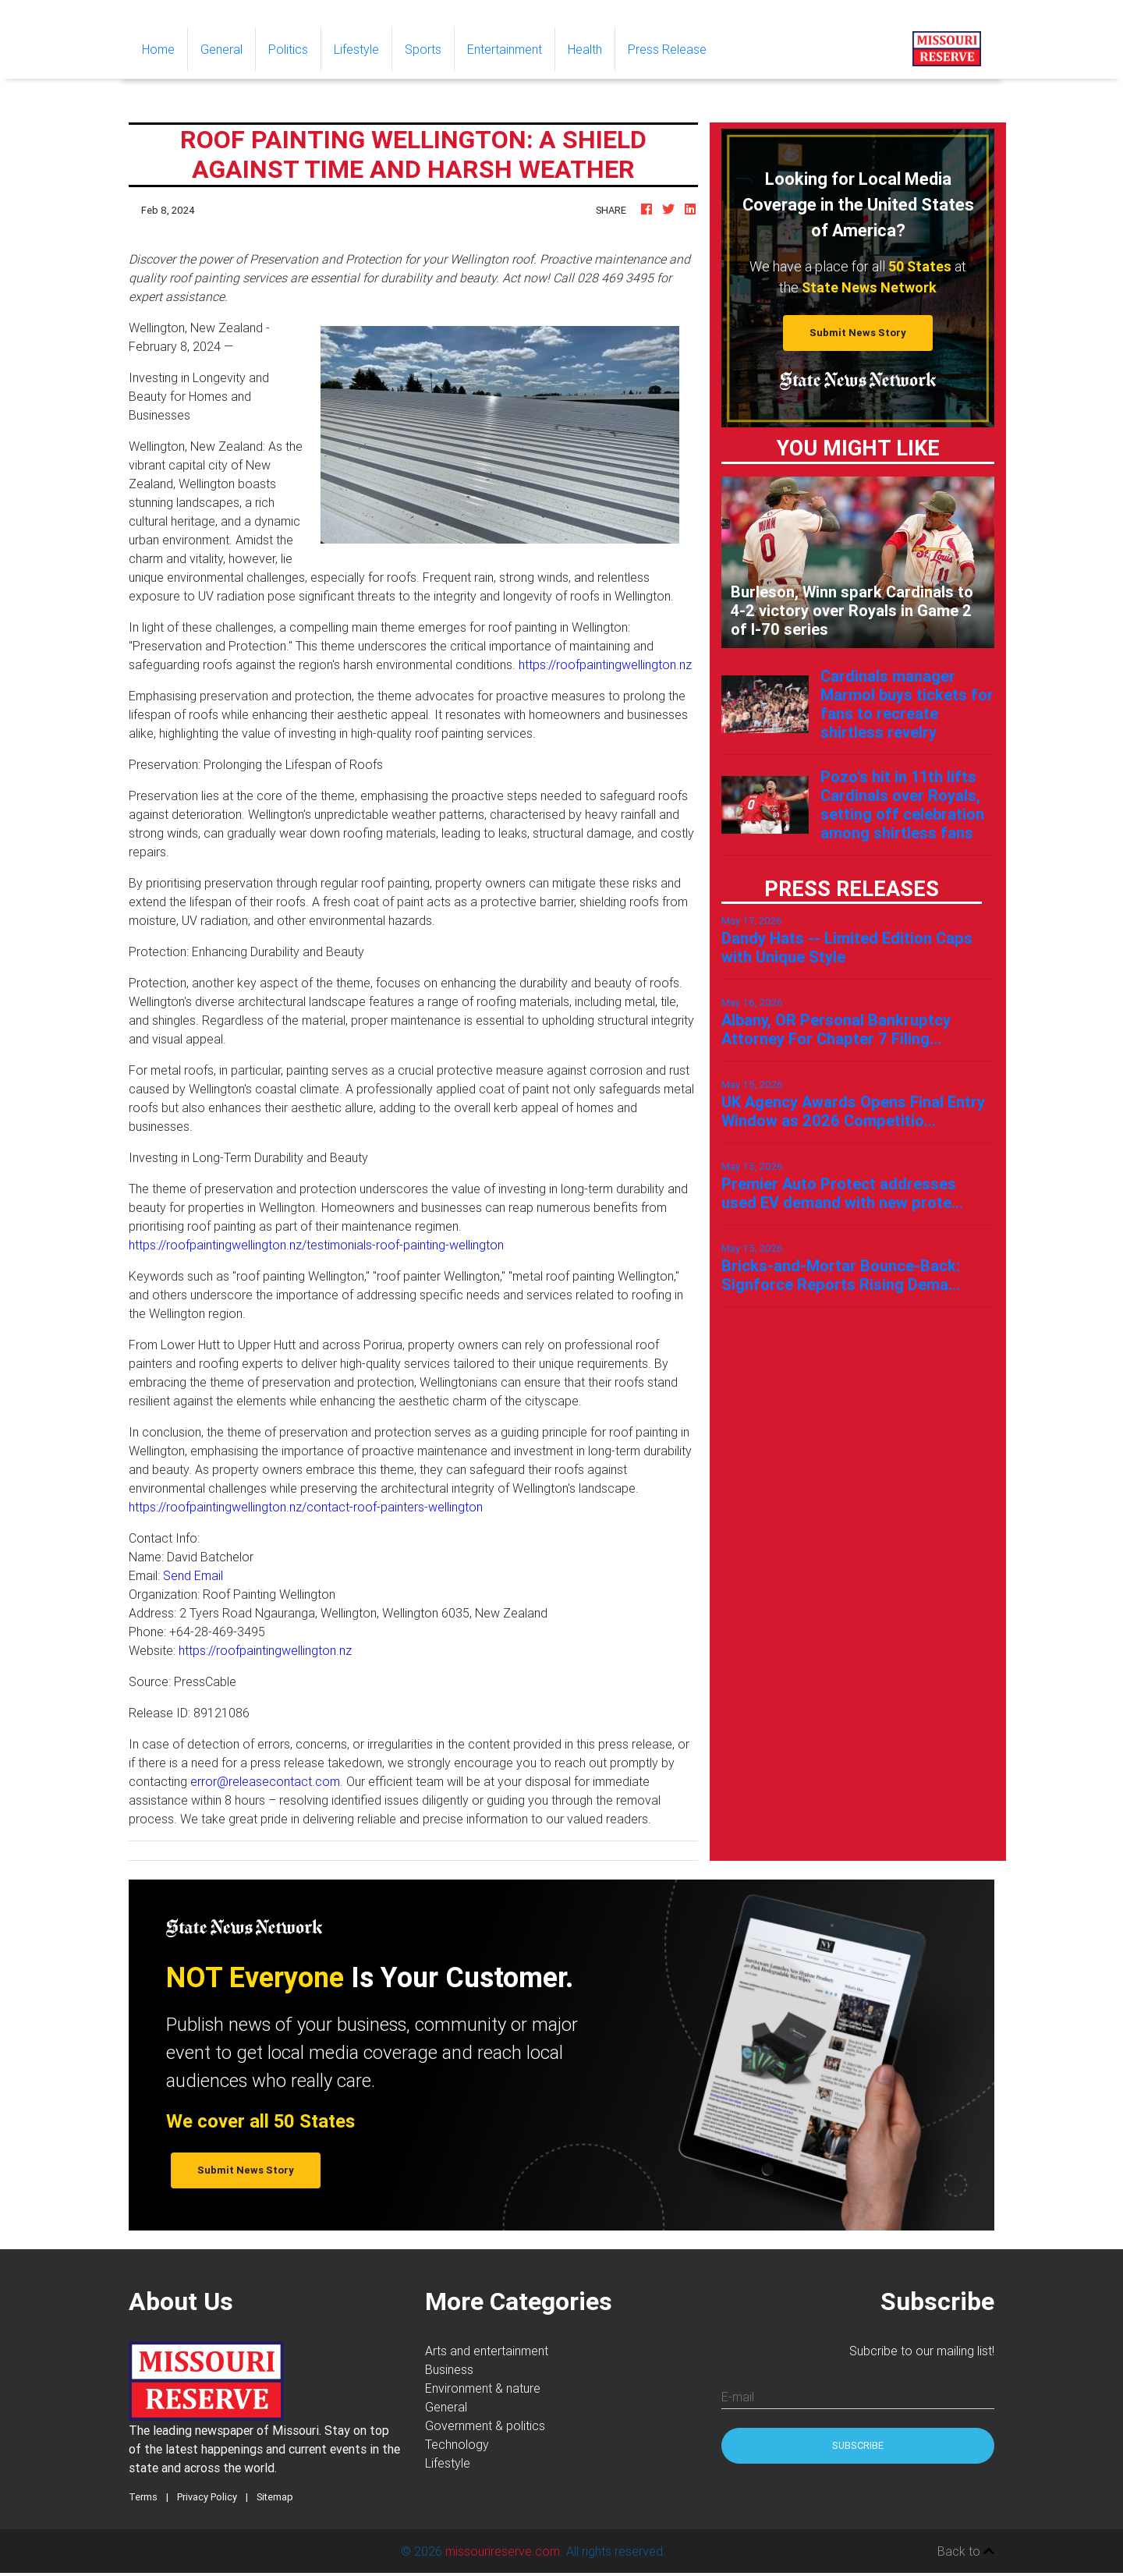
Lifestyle (356, 52)
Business (449, 2372)
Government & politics (485, 2428)
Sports (423, 52)
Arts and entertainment (486, 2354)
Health (585, 52)
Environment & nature (482, 2391)
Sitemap (275, 2500)
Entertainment (504, 52)
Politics (288, 52)
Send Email (193, 1578)
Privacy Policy (207, 2500)
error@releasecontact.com (265, 1784)
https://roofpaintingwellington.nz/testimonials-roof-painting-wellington (316, 1248)
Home (164, 51)
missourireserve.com (502, 2554)
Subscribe (858, 2448)
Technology (457, 2447)
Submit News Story (857, 335)
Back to (965, 2554)
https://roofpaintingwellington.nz (605, 667)
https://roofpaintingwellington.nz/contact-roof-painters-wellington (306, 1510)
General (221, 52)
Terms (143, 2500)
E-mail (737, 2400)
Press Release (667, 52)
